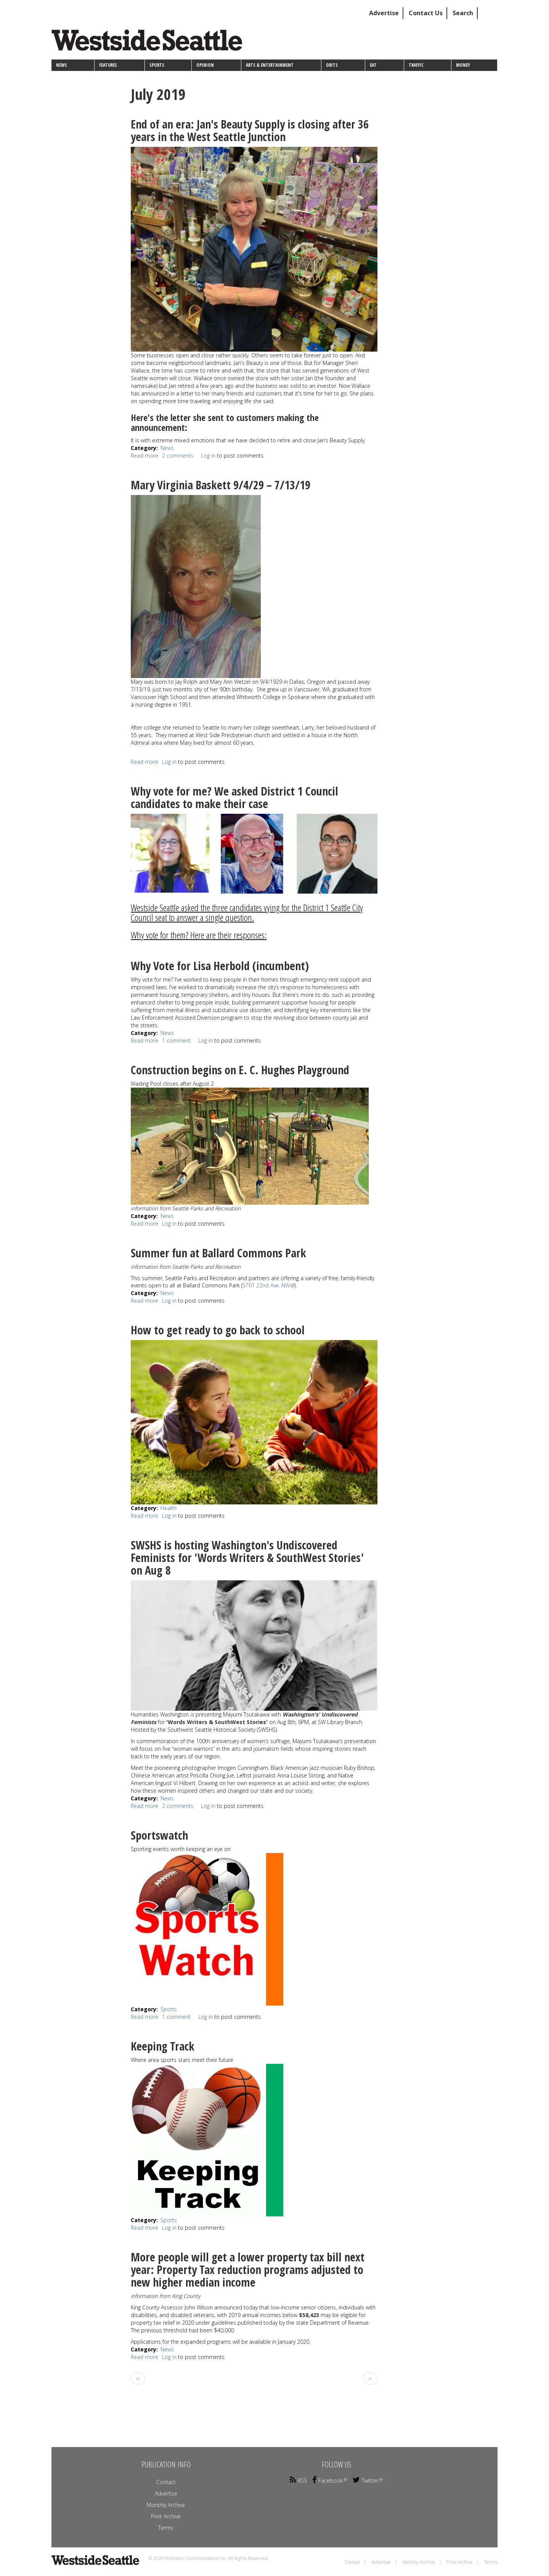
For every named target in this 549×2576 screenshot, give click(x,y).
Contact (166, 2482)
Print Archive (166, 2516)
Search (463, 13)
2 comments (177, 455)
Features (108, 65)
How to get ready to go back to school (218, 1330)
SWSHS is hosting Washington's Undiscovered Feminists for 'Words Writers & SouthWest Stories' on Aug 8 (247, 1557)
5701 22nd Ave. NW (268, 1285)
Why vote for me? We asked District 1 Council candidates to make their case (234, 797)
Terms (165, 2527)
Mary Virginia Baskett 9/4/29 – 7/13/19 (220, 485)
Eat (373, 65)
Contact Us (426, 13)
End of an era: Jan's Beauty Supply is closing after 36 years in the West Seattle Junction (250, 130)
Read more (144, 455)
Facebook (329, 2480)
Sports (156, 65)
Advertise (384, 13)
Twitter (368, 2480)
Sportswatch (159, 1835)
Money (463, 65)
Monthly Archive (166, 2505)
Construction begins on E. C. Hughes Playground (240, 1070)
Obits (332, 65)
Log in (208, 455)
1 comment (176, 1040)
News (61, 65)
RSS (298, 2480)
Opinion (205, 65)
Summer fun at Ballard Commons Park (218, 1253)
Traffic (416, 65)
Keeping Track (162, 2046)
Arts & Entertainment (270, 65)
